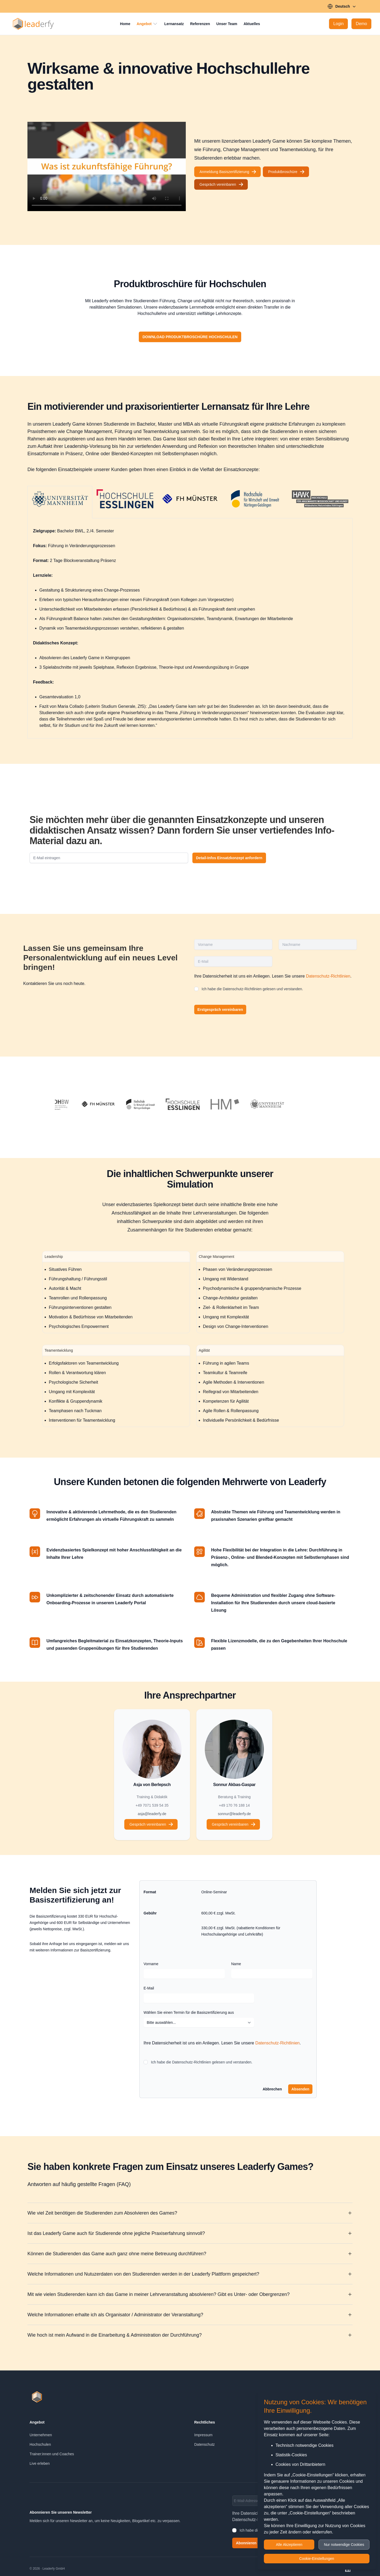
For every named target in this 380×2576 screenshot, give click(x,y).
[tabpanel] (190, 626)
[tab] (59, 502)
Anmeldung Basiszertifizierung (228, 171)
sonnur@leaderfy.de (234, 1814)
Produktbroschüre (286, 171)
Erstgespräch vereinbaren (220, 1009)
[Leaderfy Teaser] (106, 166)
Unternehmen (41, 2435)
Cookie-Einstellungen (316, 2558)
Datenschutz (204, 2444)
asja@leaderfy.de (152, 1814)
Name (236, 1964)
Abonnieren (246, 2543)
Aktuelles (252, 24)
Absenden (300, 2089)
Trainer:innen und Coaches (52, 2454)
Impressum (203, 2435)
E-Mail (149, 1988)
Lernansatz (174, 24)
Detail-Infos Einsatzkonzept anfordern (229, 858)
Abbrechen (272, 2089)
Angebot (147, 23)
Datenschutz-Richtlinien (328, 976)
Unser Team (226, 24)
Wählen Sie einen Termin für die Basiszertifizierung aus (189, 2012)
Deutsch (342, 6)
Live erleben (40, 2463)
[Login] (338, 23)
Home (125, 24)
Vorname (151, 1964)
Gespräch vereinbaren (222, 184)
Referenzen (200, 24)
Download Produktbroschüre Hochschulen (191, 337)
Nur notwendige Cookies (344, 2544)
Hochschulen (40, 2444)
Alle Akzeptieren (289, 2544)
